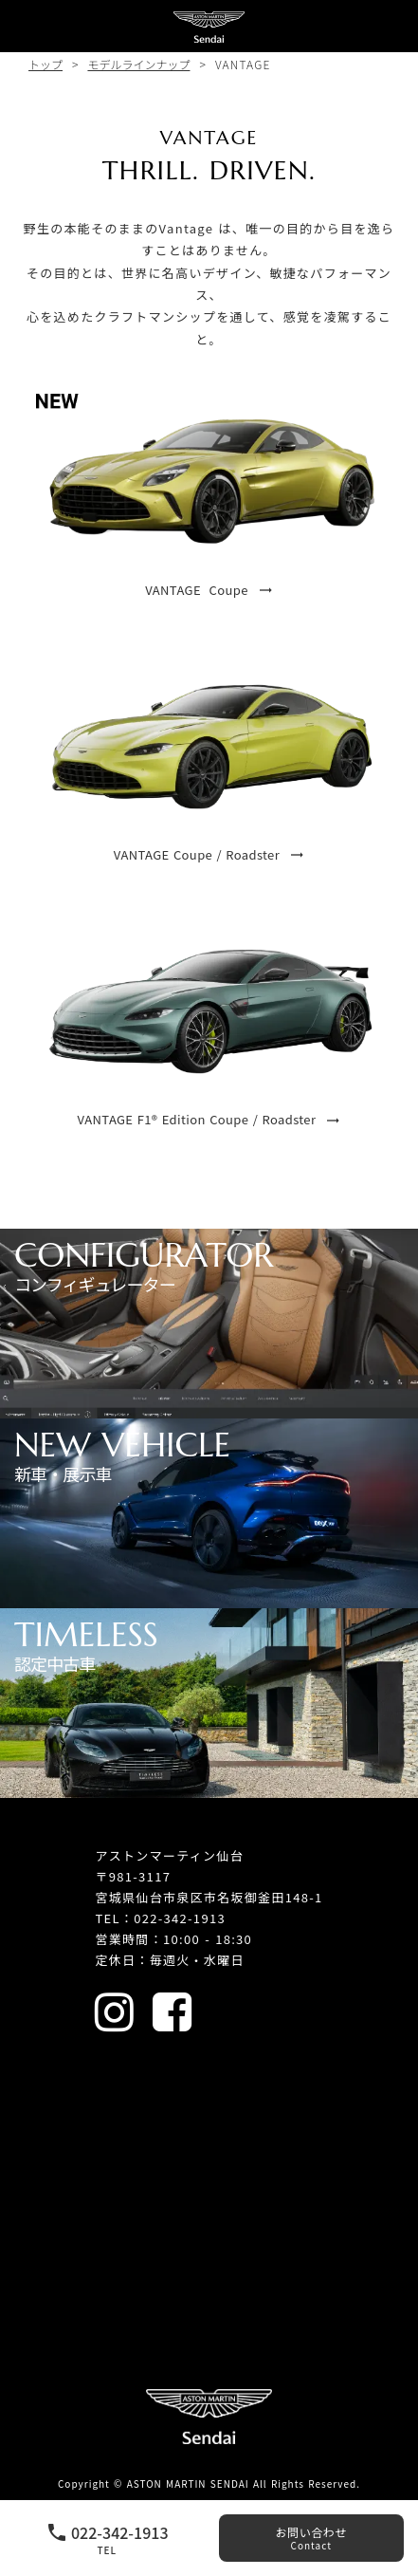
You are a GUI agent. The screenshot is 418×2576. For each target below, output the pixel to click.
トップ (45, 64)
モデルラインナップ (138, 64)
